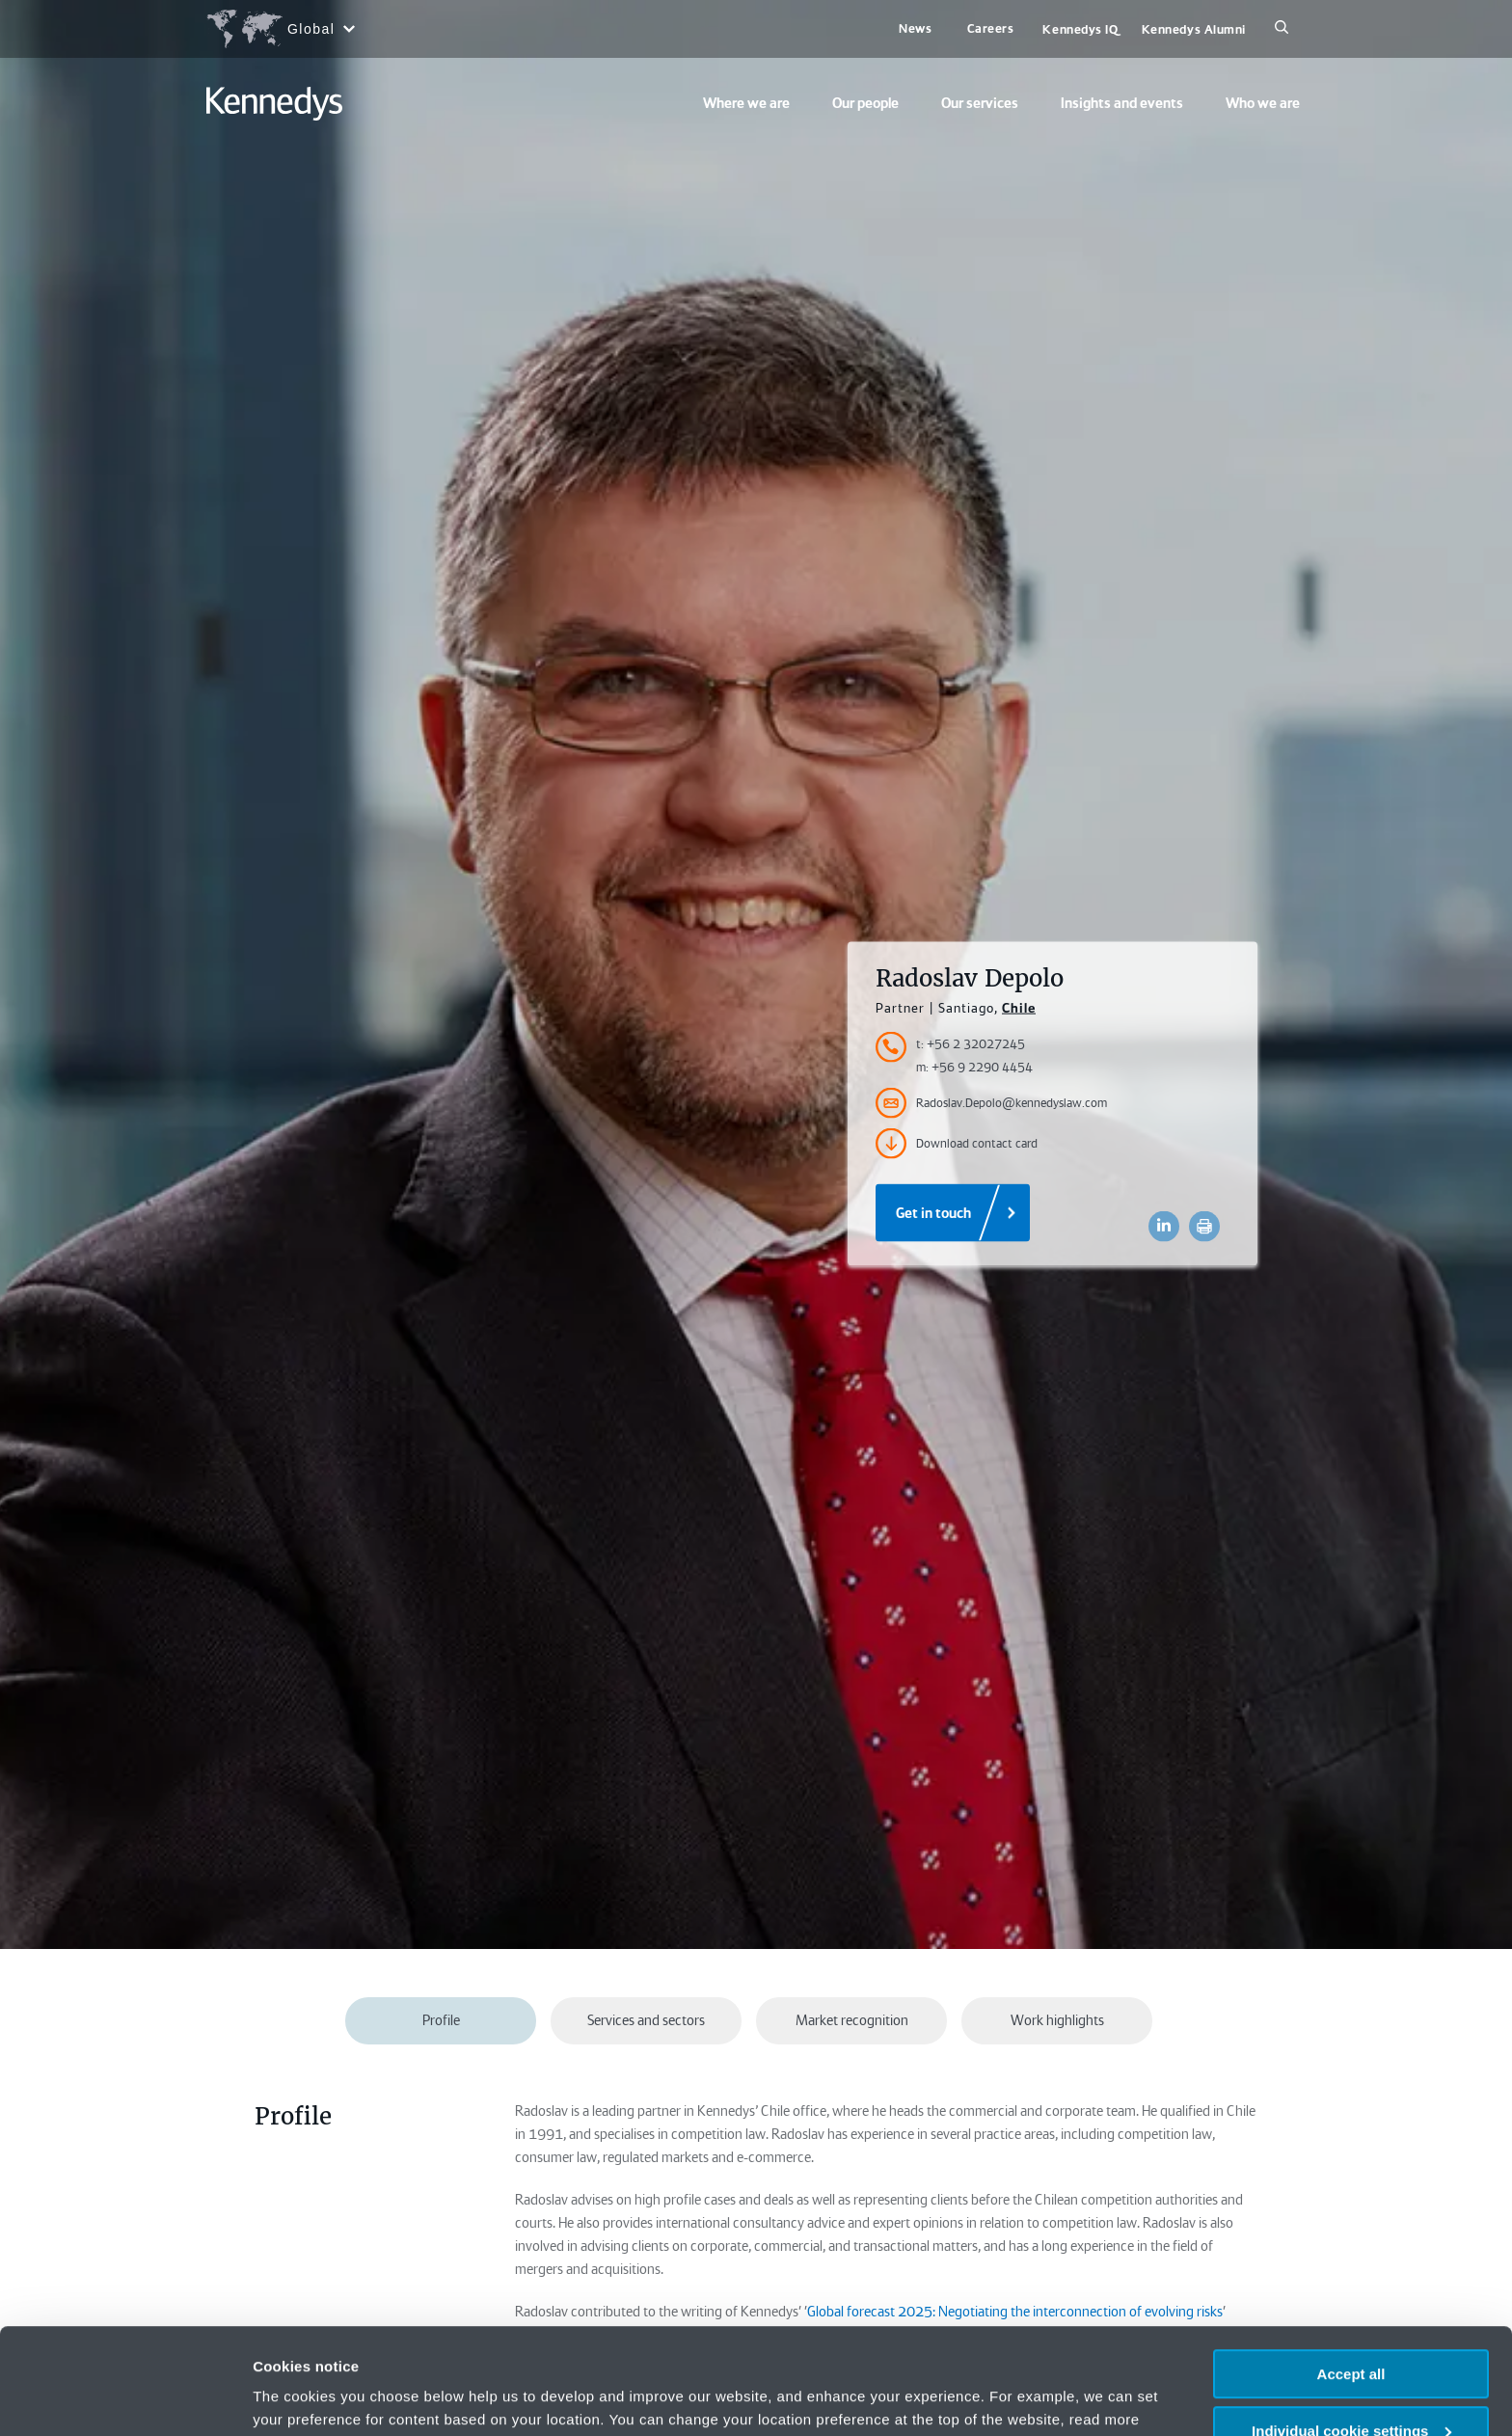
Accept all (1351, 2274)
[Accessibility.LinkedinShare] (1163, 1226)
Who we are (1263, 103)
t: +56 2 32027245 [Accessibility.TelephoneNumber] (970, 1044)
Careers (990, 28)
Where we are (746, 103)
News (915, 28)
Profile (441, 2020)
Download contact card (957, 1143)
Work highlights (1057, 2020)
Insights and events (1122, 103)
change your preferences (488, 2343)
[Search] (1281, 29)
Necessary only (1351, 2388)
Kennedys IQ (1080, 29)
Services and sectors (646, 2020)
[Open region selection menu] (280, 29)
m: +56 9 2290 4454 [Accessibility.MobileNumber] (974, 1067)
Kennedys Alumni (1194, 29)
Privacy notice (1051, 2343)
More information (312, 2397)
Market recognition (852, 2020)
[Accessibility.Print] (1204, 1226)
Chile (1019, 1007)
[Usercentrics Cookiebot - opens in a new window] (124, 2398)
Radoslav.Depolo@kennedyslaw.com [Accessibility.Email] (991, 1103)
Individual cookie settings (1351, 2331)
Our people (865, 103)
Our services (979, 103)
